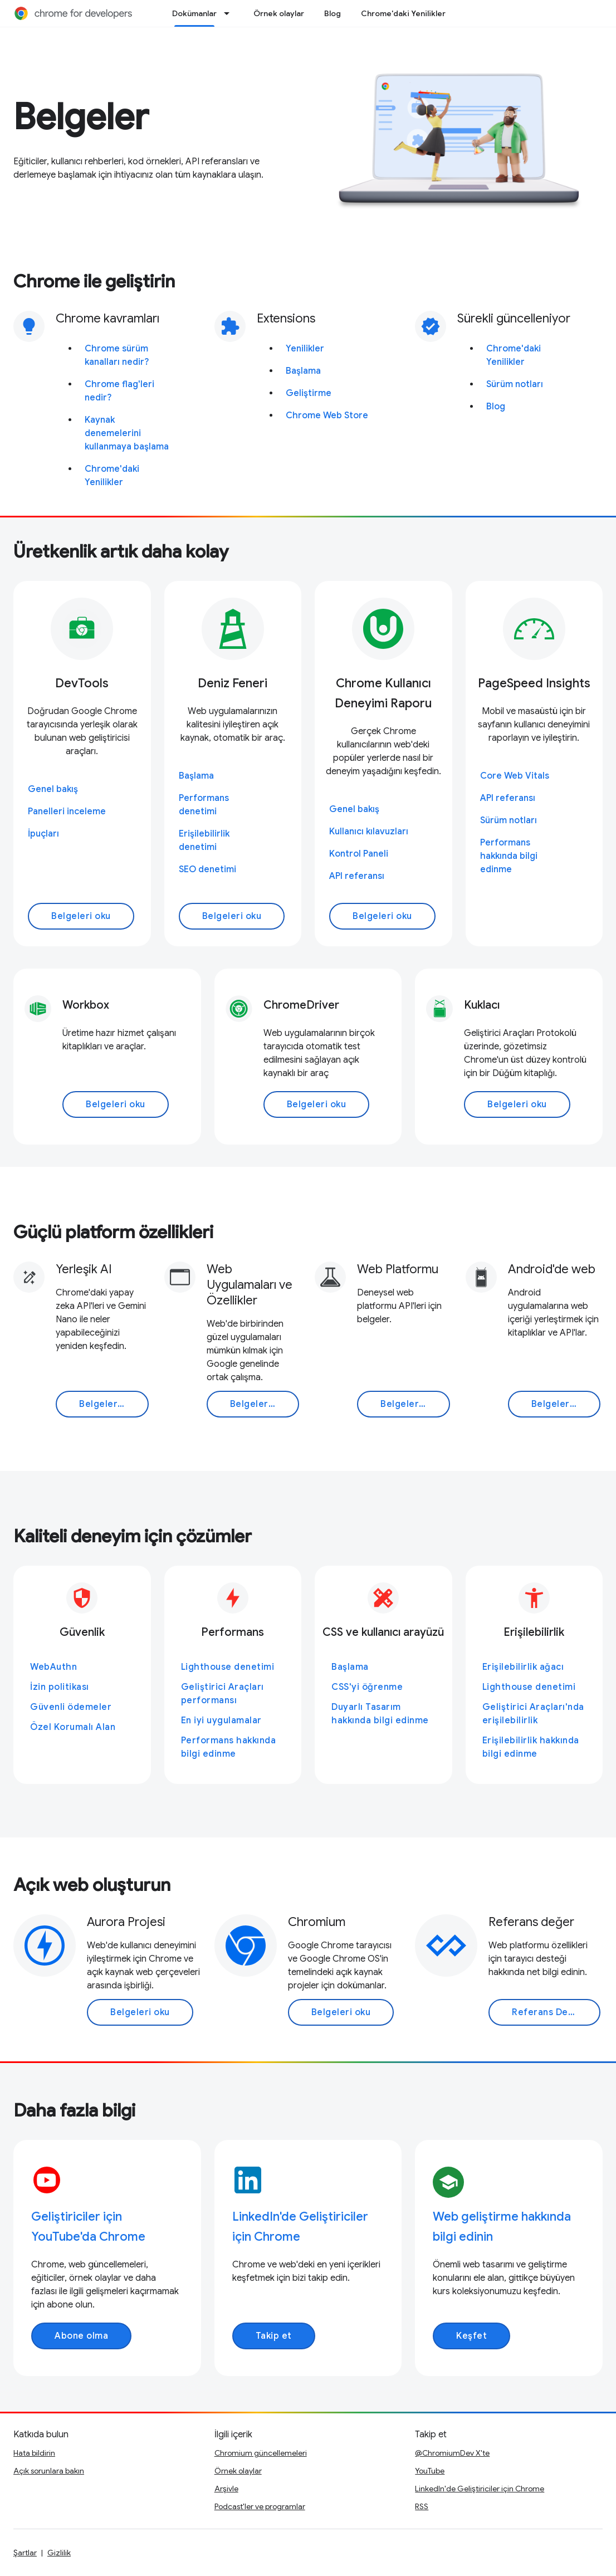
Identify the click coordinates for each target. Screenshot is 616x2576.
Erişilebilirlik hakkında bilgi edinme (530, 1747)
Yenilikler (305, 348)
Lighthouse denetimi (228, 1667)
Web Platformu (397, 1269)
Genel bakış (53, 789)
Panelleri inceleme (67, 811)
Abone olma (81, 2336)
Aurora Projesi (126, 1921)
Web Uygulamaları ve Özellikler (249, 1285)
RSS (421, 2506)
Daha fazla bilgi (74, 2110)
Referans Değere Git (556, 2012)
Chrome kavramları (107, 318)
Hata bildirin (34, 2453)
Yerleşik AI (84, 1269)
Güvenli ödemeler (70, 1707)
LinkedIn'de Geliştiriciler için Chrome (479, 2489)
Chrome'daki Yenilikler (403, 13)
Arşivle (226, 2489)
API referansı (356, 876)
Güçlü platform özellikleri (113, 1232)
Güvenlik (82, 1632)
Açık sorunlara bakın (48, 2471)
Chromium (316, 1921)
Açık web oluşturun (91, 1885)
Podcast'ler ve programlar (259, 2506)
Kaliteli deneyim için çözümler (132, 1536)
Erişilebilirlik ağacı (523, 1667)
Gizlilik (59, 2552)
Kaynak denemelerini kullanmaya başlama (127, 433)
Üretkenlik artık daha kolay (120, 551)
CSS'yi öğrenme (367, 1687)
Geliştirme (308, 393)
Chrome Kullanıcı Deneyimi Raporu (383, 693)
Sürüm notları (514, 384)
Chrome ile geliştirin (94, 281)
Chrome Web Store (327, 415)
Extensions (286, 318)
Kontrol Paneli (358, 853)
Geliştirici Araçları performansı (222, 1694)
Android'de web (551, 1269)
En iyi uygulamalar (221, 1720)
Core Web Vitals (514, 775)
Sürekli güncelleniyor (513, 318)
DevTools (82, 683)
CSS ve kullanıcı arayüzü (383, 1632)
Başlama (303, 371)
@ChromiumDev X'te (452, 2453)
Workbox (85, 1005)
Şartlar (25, 2552)
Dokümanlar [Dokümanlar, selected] (194, 13)
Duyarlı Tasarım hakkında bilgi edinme (380, 1714)
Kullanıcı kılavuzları (368, 831)
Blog (332, 13)
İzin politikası (59, 1687)
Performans (232, 1632)
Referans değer (531, 1921)
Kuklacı (482, 1005)
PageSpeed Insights (534, 683)
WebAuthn (53, 1667)
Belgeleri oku (81, 916)
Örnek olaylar (278, 13)
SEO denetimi (207, 869)
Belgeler (80, 117)
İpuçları (43, 833)
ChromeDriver (301, 1005)
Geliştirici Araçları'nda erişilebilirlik (533, 1714)
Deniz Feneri (232, 683)
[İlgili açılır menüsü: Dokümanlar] (230, 13)
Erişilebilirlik (533, 1632)
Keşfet (471, 2336)
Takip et (274, 2336)
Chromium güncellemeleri (260, 2453)
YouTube (429, 2471)
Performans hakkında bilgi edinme (508, 856)
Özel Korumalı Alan (72, 1727)
